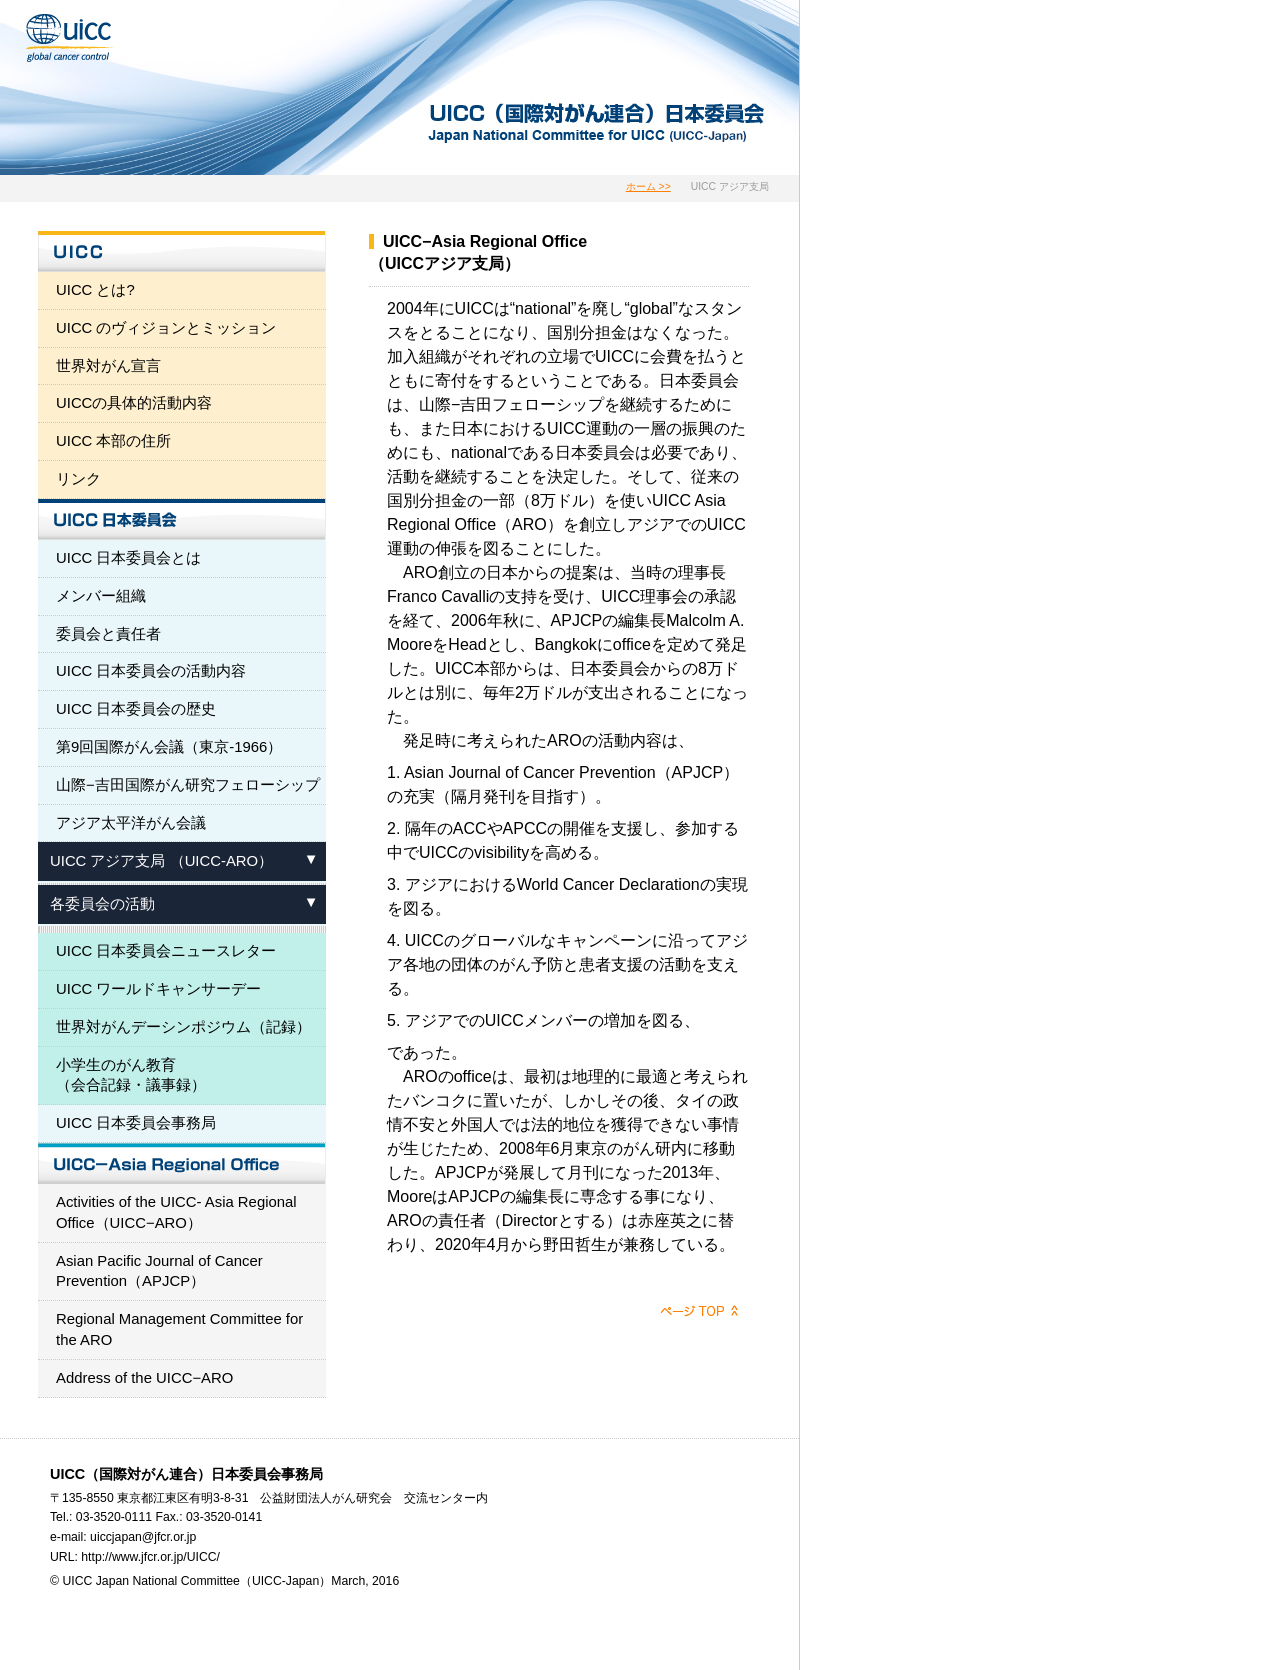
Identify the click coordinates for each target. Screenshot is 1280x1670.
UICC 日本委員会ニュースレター (166, 951)
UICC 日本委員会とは (129, 558)
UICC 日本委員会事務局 (136, 1123)
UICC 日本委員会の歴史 (136, 709)
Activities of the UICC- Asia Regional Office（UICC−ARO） (176, 1212)
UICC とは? (95, 290)
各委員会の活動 (102, 904)
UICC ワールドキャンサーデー (159, 989)
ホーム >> (648, 186)
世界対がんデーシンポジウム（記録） (183, 1027)
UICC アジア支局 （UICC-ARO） (161, 861)
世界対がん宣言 (108, 366)
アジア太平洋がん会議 (131, 823)
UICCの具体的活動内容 (134, 403)
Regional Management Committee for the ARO (179, 1329)
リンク (78, 479)
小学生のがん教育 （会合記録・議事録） (131, 1075)
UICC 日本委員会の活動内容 (151, 671)
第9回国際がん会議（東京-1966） (169, 747)
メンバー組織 (101, 596)
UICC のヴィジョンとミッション (166, 328)
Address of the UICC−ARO (144, 1378)
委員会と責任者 (108, 634)
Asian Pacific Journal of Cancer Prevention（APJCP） (159, 1271)
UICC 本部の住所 (114, 441)
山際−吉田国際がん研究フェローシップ (188, 785)
